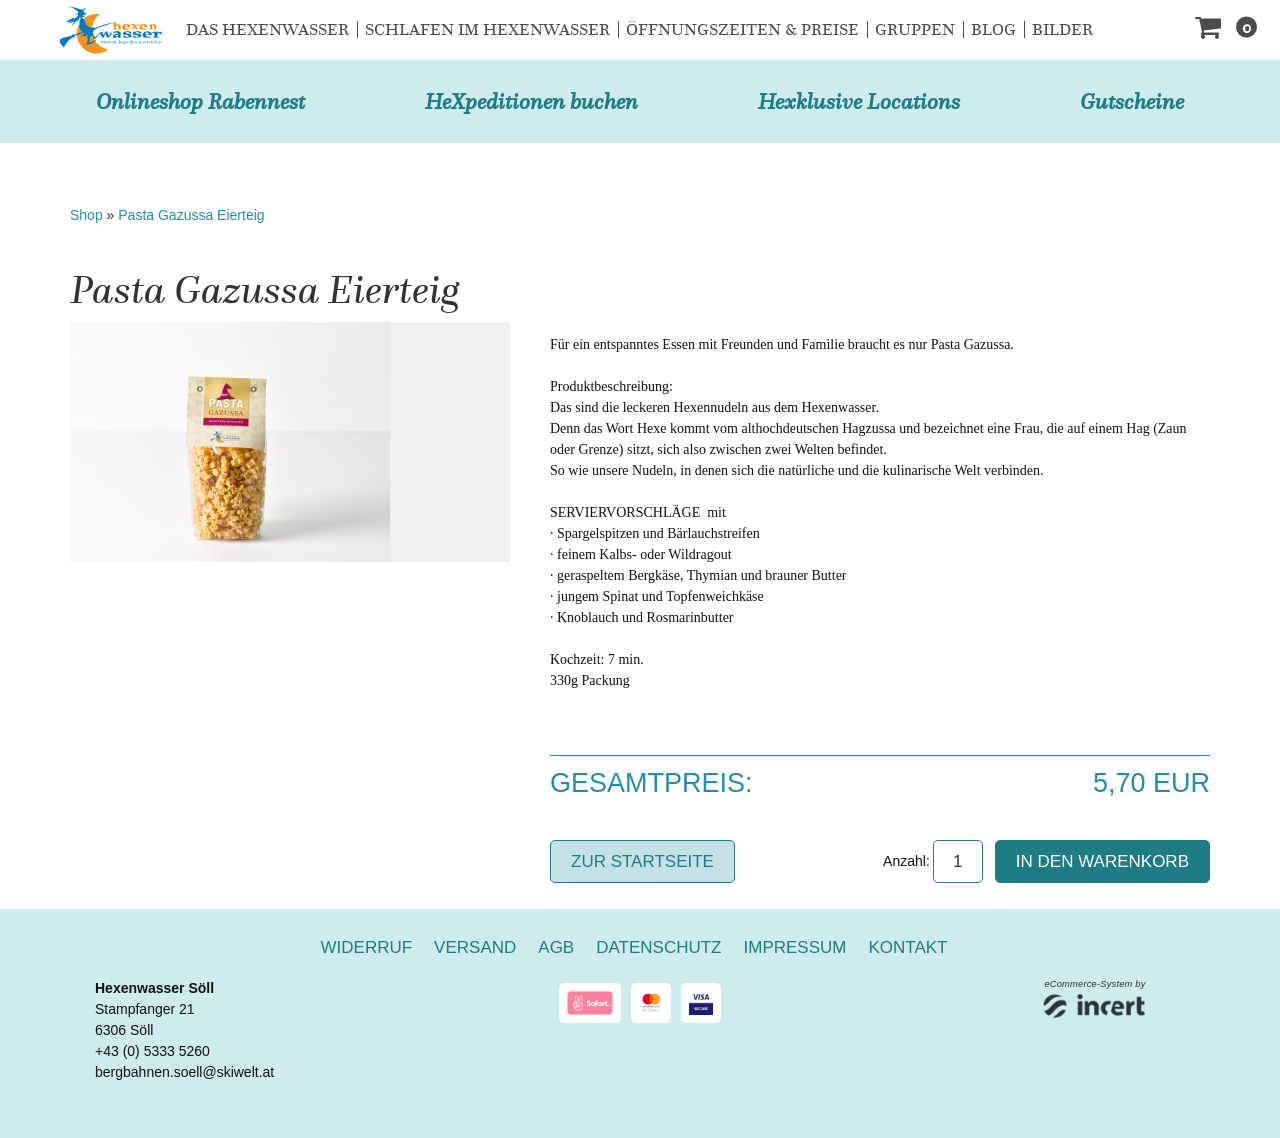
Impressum (795, 947)
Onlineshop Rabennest (200, 101)
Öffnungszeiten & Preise (742, 29)
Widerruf (367, 947)
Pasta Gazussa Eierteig (191, 215)
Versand (475, 947)
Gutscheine (1132, 101)
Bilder (1062, 29)
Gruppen (915, 29)
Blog (993, 29)
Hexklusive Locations (859, 101)
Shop (86, 215)
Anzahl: (906, 861)
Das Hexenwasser (267, 29)
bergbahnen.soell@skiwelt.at (184, 1072)
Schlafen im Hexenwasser (487, 29)
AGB (556, 947)
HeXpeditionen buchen (531, 101)
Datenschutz (658, 947)
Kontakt (907, 947)
